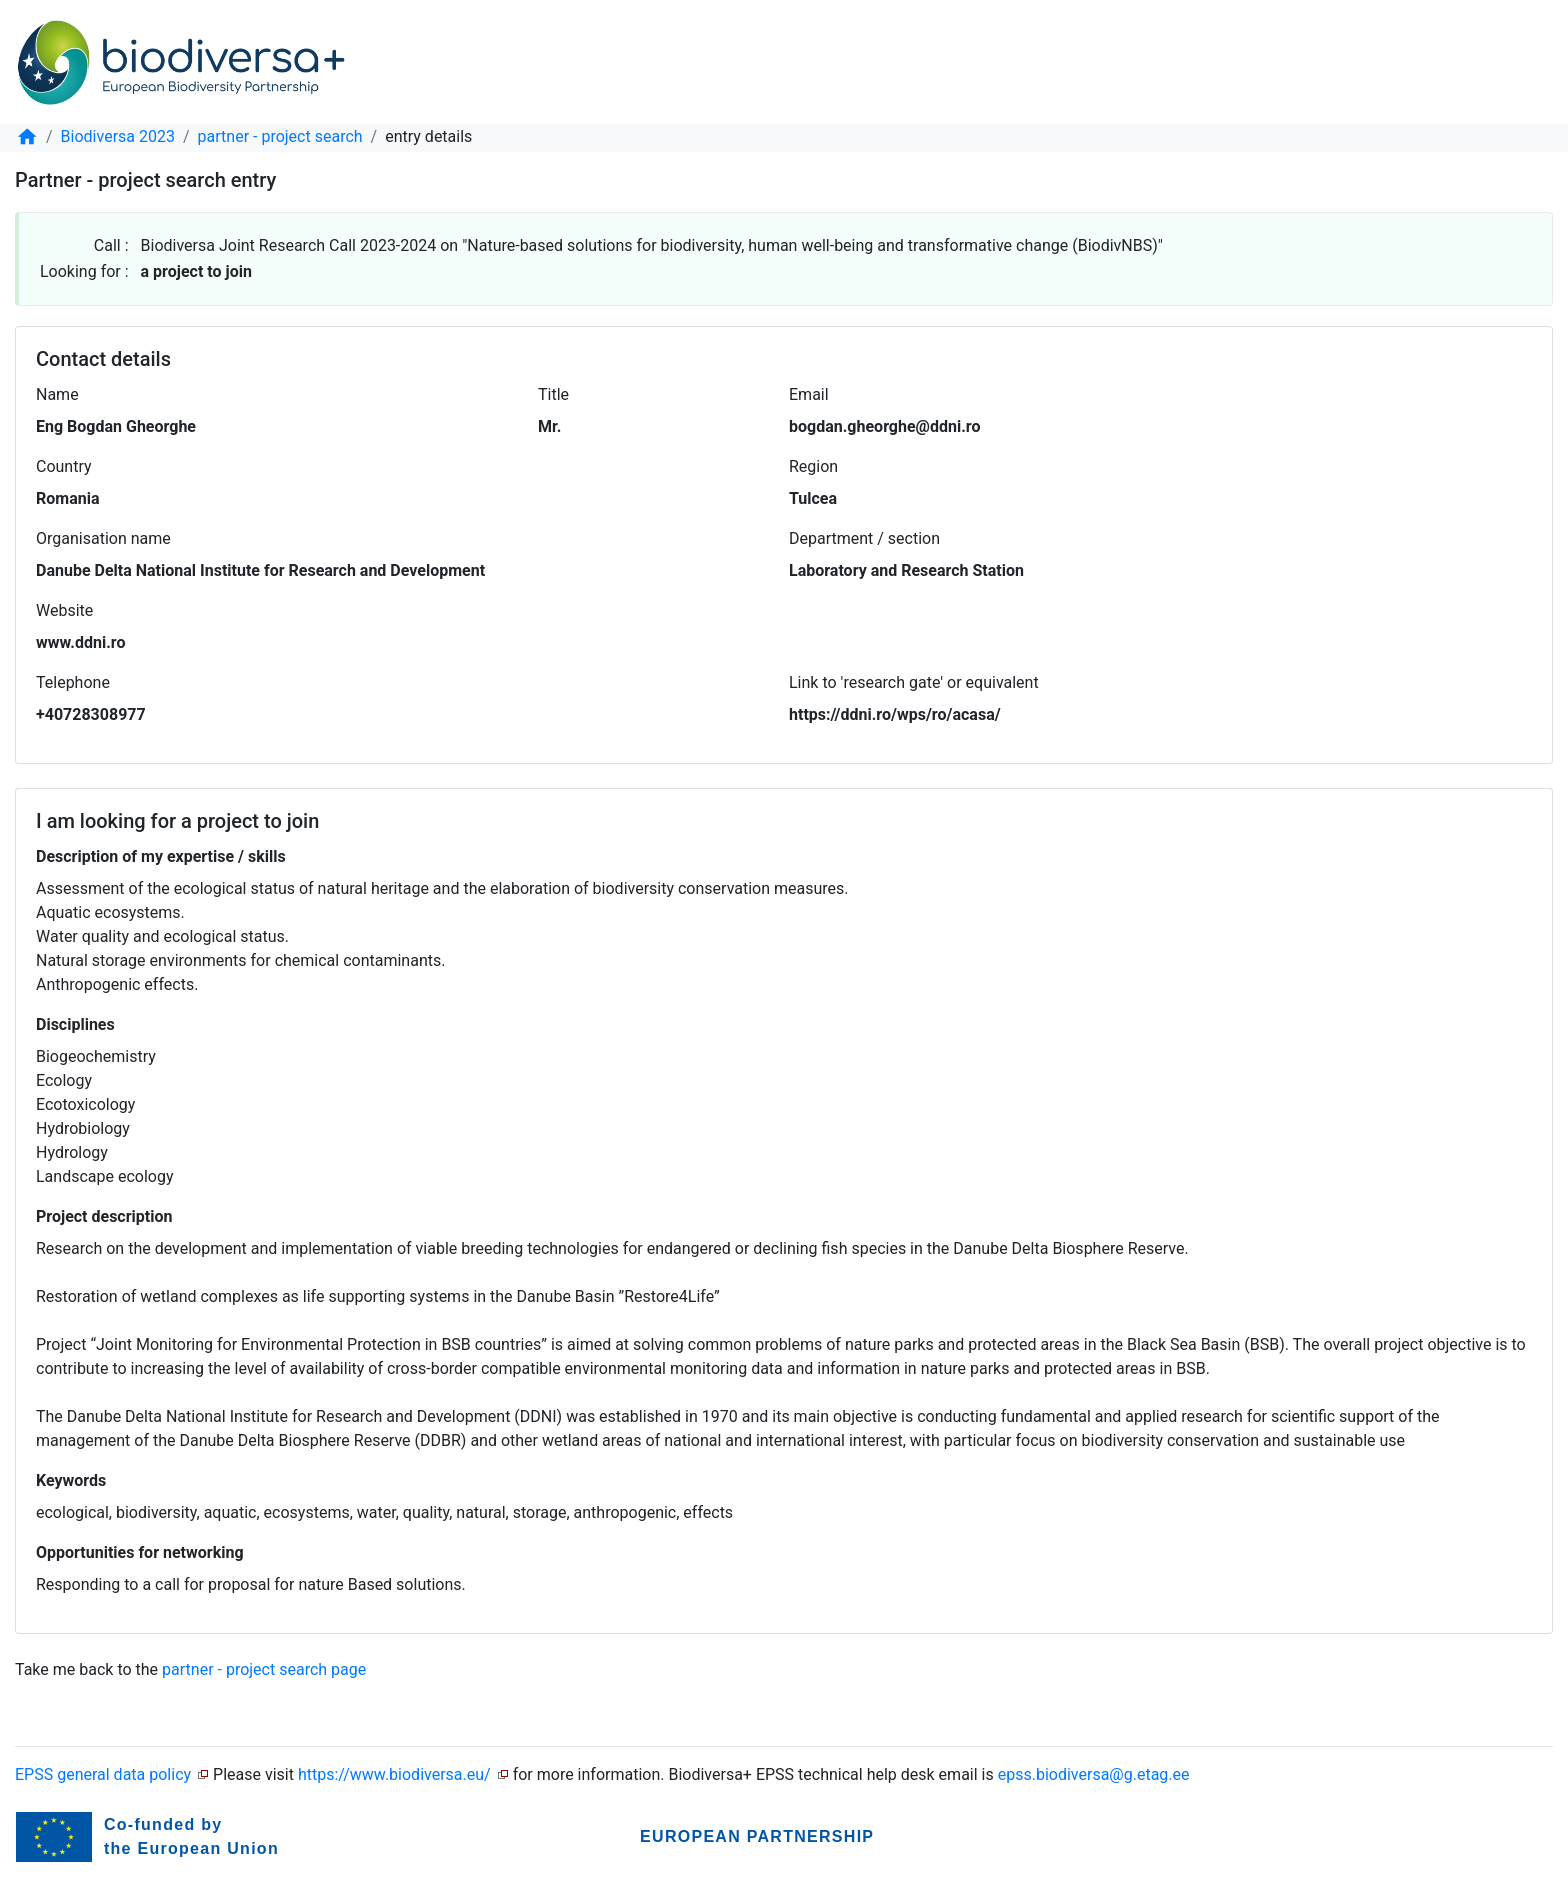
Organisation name (103, 538)
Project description (104, 1216)
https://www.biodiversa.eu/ (394, 1774)
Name (57, 394)
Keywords (71, 1480)
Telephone (73, 682)
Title (553, 394)
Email (809, 394)
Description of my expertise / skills (161, 856)
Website (64, 610)
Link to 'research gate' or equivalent (914, 682)
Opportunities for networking (140, 1552)
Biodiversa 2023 (118, 136)
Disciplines (75, 1024)
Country (64, 466)
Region (813, 466)
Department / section (864, 538)
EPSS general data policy (103, 1774)
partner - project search (280, 136)
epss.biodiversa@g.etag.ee (1094, 1774)
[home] (27, 136)
